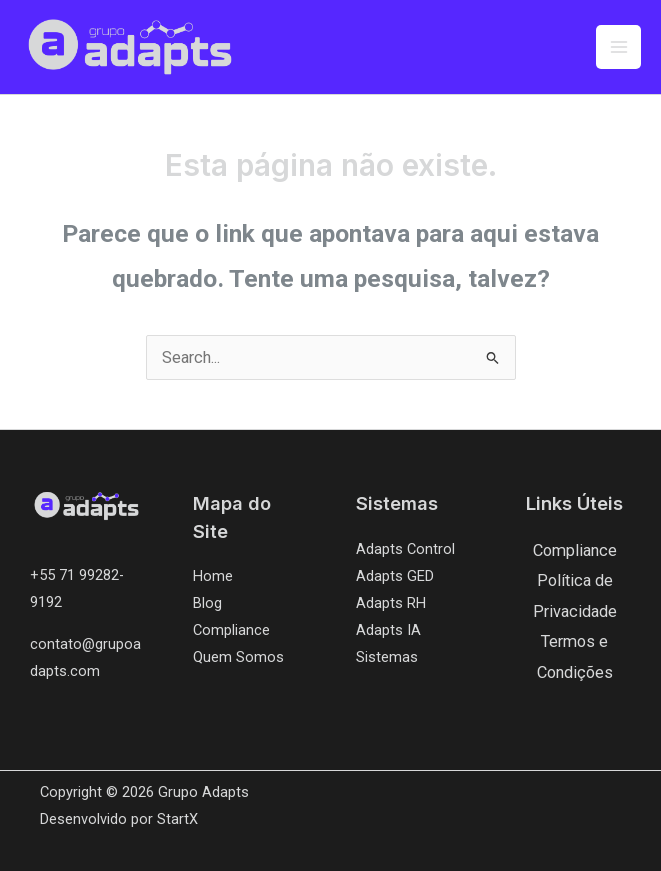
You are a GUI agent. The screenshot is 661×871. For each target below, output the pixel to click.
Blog (207, 603)
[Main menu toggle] (618, 47)
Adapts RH (391, 603)
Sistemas (387, 657)
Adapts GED (395, 576)
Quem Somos (238, 657)
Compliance (231, 630)
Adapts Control (405, 549)
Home (213, 576)
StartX (177, 819)
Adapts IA (388, 630)
